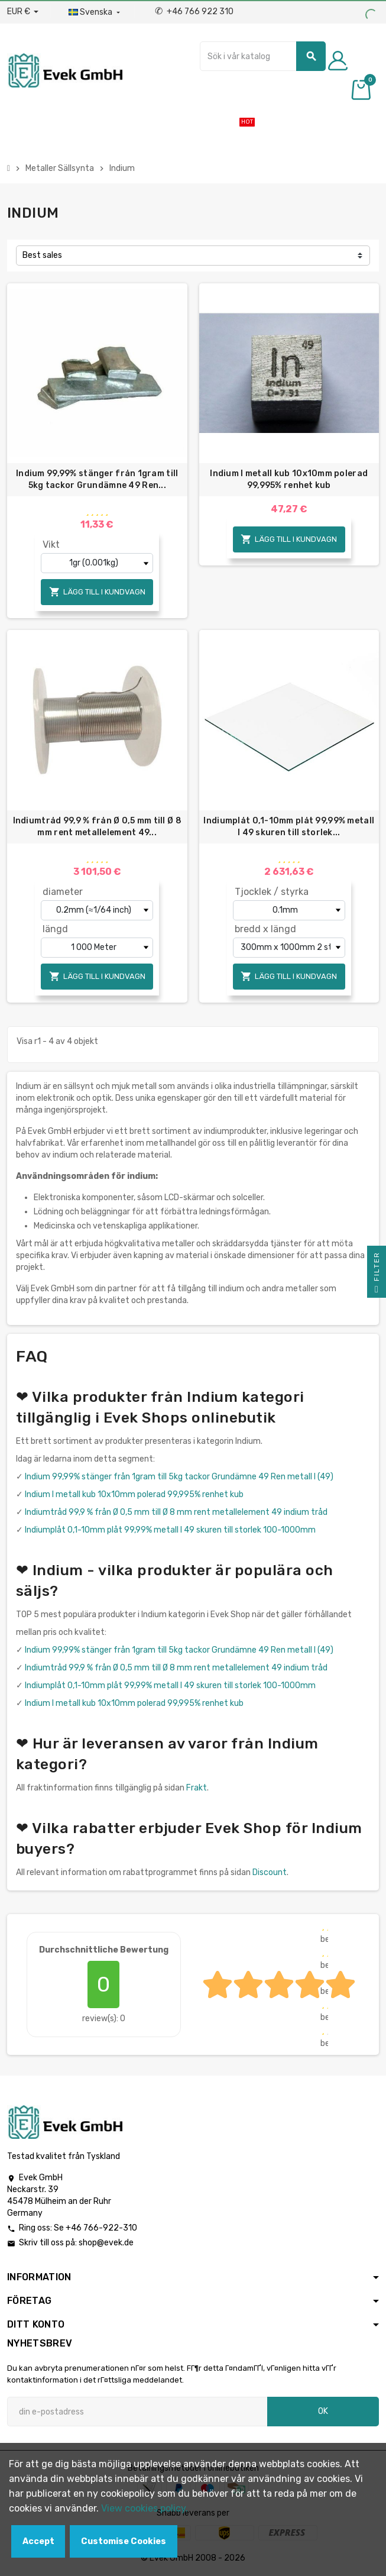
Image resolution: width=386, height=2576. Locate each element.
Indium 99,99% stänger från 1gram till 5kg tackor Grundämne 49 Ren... (97, 479)
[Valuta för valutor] (22, 12)
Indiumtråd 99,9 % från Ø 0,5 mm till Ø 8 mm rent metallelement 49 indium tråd (176, 1512)
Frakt (196, 1788)
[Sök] (263, 56)
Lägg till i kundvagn (97, 591)
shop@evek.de (106, 2243)
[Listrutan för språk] (95, 12)
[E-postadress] (137, 2411)
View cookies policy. (144, 2508)
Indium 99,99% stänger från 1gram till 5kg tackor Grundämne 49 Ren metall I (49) (179, 1477)
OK (323, 2411)
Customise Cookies (123, 2541)
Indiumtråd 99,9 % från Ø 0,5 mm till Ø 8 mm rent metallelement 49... (97, 827)
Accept (38, 2541)
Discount (269, 1872)
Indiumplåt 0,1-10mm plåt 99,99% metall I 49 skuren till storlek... (288, 827)
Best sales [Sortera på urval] (42, 255)
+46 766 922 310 (194, 12)
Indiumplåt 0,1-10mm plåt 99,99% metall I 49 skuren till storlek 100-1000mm (170, 1530)
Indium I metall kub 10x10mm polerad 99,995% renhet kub (289, 479)
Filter (376, 1275)
